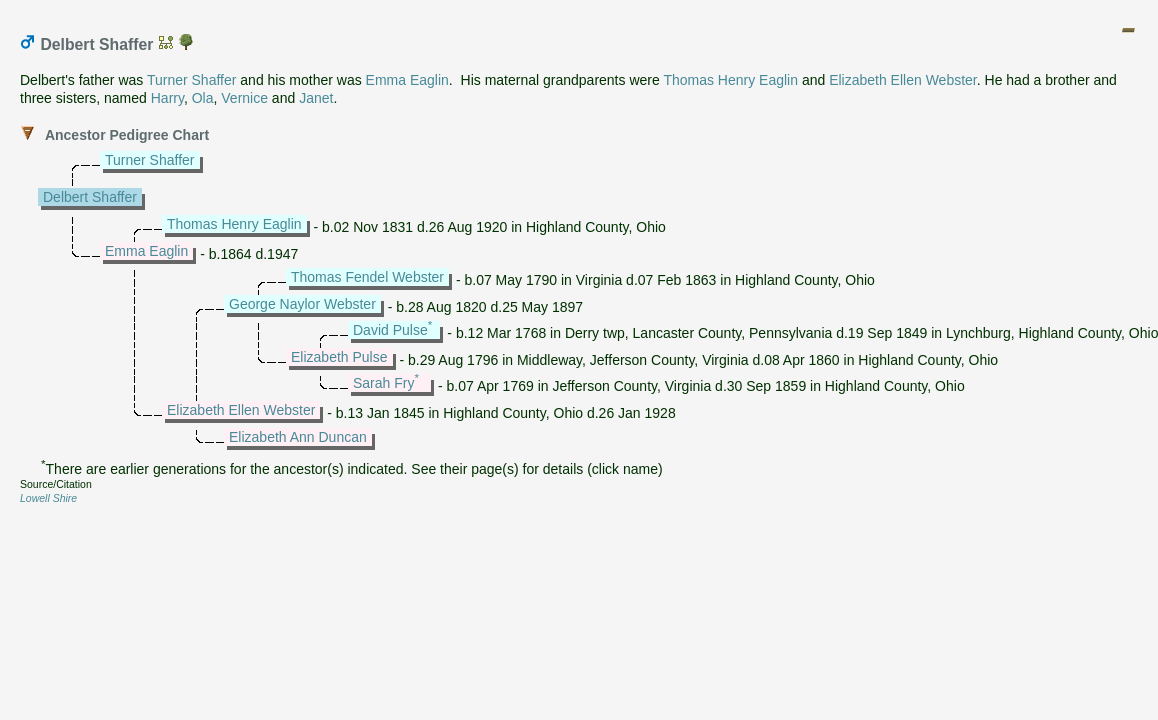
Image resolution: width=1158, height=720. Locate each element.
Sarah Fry (383, 383)
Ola (203, 98)
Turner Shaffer (192, 80)
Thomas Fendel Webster (367, 277)
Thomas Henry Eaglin (730, 80)
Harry (167, 98)
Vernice (244, 98)
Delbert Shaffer (90, 197)
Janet (316, 98)
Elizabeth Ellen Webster (903, 80)
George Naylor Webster (302, 304)
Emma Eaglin (407, 80)
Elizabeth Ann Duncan (298, 437)
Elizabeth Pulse (339, 357)
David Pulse (390, 330)
